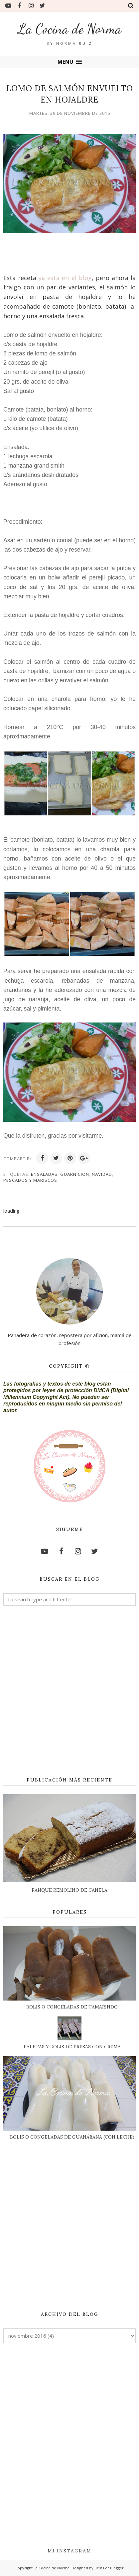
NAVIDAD (102, 1174)
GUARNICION (74, 1174)
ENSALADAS (44, 1174)
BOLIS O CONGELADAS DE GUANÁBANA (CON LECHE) (72, 2137)
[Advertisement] (69, 1691)
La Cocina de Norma (69, 28)
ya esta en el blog (65, 278)
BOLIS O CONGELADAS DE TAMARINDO (72, 2007)
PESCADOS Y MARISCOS (30, 1180)
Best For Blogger (109, 2567)
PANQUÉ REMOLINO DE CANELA (69, 1890)
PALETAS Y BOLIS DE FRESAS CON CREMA (72, 2047)
